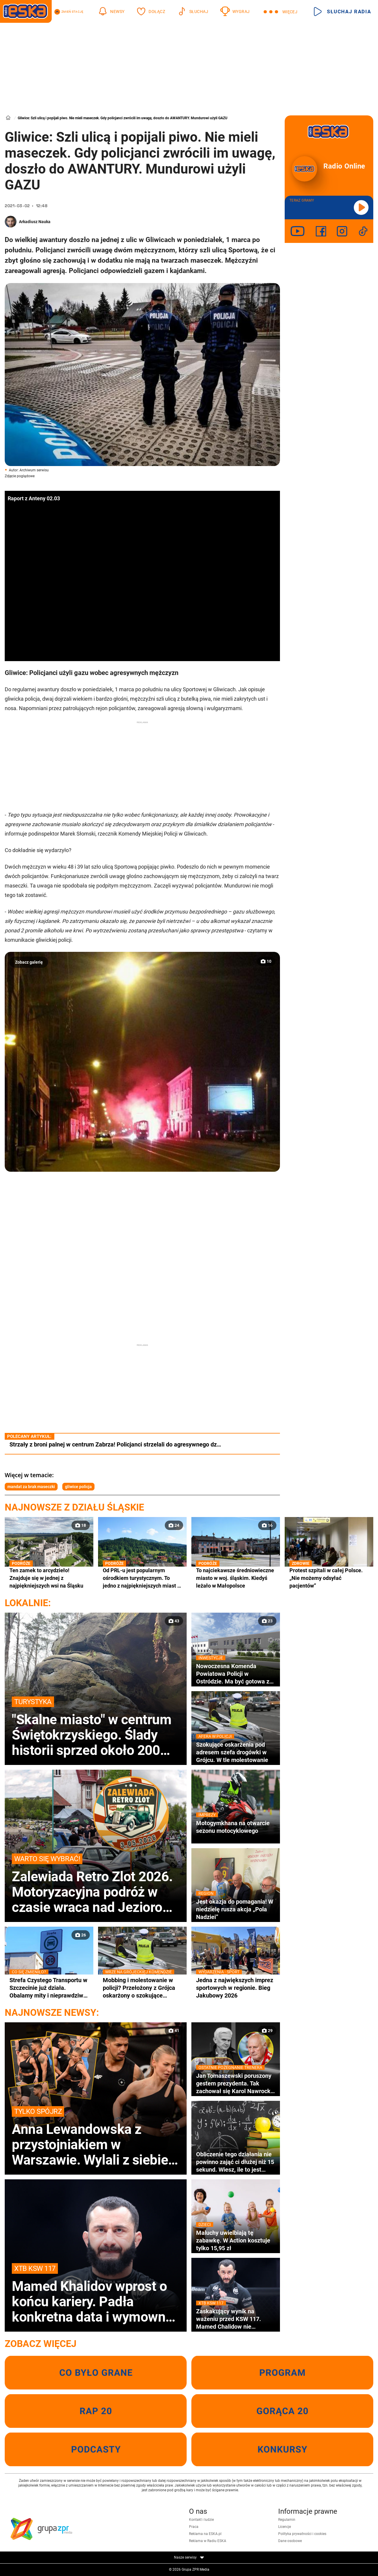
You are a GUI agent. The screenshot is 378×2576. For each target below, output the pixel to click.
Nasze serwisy (189, 2557)
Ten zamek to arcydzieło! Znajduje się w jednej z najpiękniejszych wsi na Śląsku (49, 1578)
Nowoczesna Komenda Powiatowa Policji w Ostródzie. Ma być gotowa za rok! (235, 1673)
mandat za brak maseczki (31, 1486)
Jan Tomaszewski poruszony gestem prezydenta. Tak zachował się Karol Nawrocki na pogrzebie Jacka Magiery (235, 2083)
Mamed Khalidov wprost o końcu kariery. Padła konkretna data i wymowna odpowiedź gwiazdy (96, 2294)
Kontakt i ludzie (201, 2520)
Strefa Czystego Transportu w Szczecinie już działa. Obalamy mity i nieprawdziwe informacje (49, 1987)
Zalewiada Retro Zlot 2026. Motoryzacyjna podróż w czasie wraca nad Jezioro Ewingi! (96, 1884)
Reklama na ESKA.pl (205, 2534)
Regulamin (286, 2520)
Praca (193, 2527)
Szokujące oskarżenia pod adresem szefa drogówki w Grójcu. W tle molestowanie (235, 1752)
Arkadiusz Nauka (34, 221)
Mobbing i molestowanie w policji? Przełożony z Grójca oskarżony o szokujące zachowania (142, 1987)
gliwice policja (78, 1486)
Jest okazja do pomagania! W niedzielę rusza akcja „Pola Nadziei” (235, 1909)
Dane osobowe (290, 2541)
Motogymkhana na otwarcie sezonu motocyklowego (235, 1826)
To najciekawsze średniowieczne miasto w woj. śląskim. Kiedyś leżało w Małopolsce (235, 1578)
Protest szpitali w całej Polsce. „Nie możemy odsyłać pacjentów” (329, 1578)
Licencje (284, 2527)
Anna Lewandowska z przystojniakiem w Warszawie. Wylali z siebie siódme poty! (96, 2137)
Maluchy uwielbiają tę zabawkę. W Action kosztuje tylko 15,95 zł (235, 2240)
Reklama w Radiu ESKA (207, 2541)
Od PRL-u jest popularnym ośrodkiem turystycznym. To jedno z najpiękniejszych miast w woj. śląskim (142, 1578)
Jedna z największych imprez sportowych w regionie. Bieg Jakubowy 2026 (235, 1987)
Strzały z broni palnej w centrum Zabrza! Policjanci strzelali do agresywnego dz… (115, 1444)
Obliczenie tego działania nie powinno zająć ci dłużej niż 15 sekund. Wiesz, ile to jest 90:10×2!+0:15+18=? (235, 2162)
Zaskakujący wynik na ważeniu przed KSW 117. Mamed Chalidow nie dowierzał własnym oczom (235, 2318)
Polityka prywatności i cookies (302, 2534)
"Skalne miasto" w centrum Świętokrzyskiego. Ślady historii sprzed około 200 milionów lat (96, 1727)
